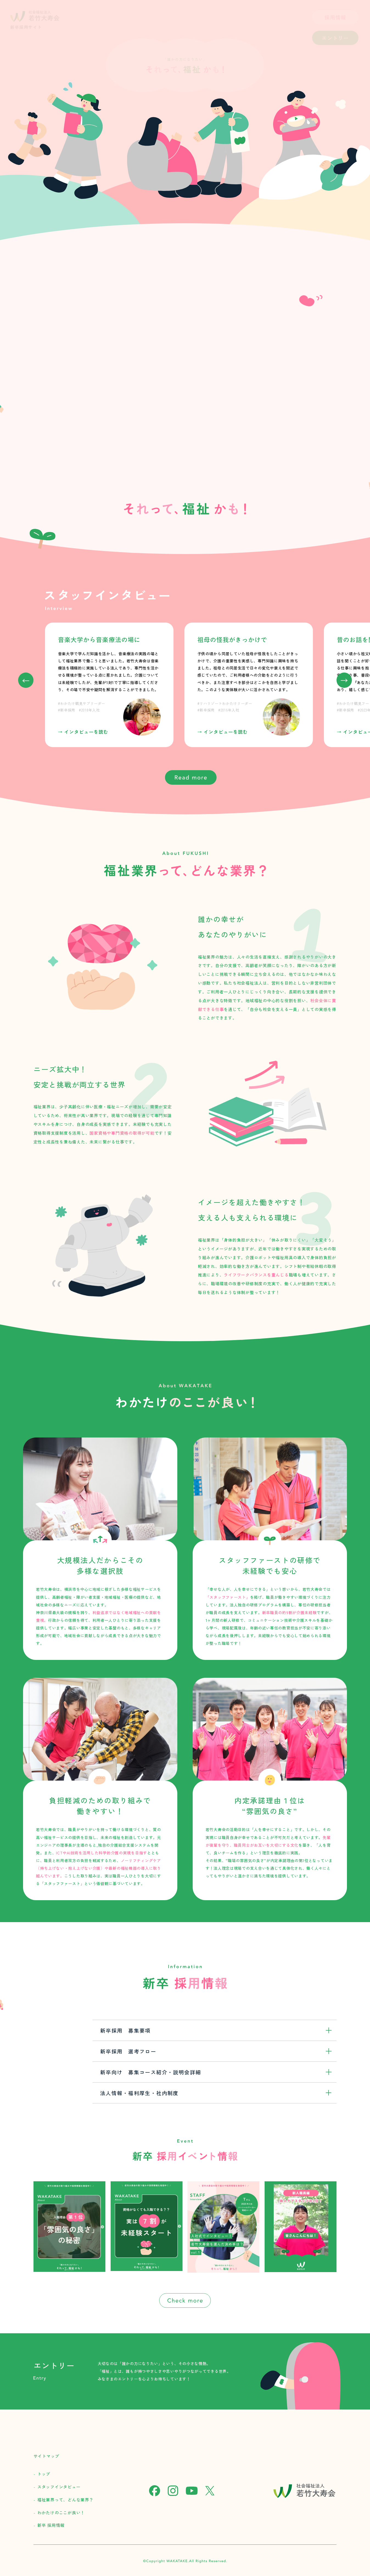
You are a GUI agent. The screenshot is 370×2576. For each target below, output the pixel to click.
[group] (109, 685)
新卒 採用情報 (51, 2525)
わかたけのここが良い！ (61, 2512)
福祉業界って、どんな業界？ (65, 2499)
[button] (344, 680)
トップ (43, 2474)
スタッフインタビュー (59, 2487)
